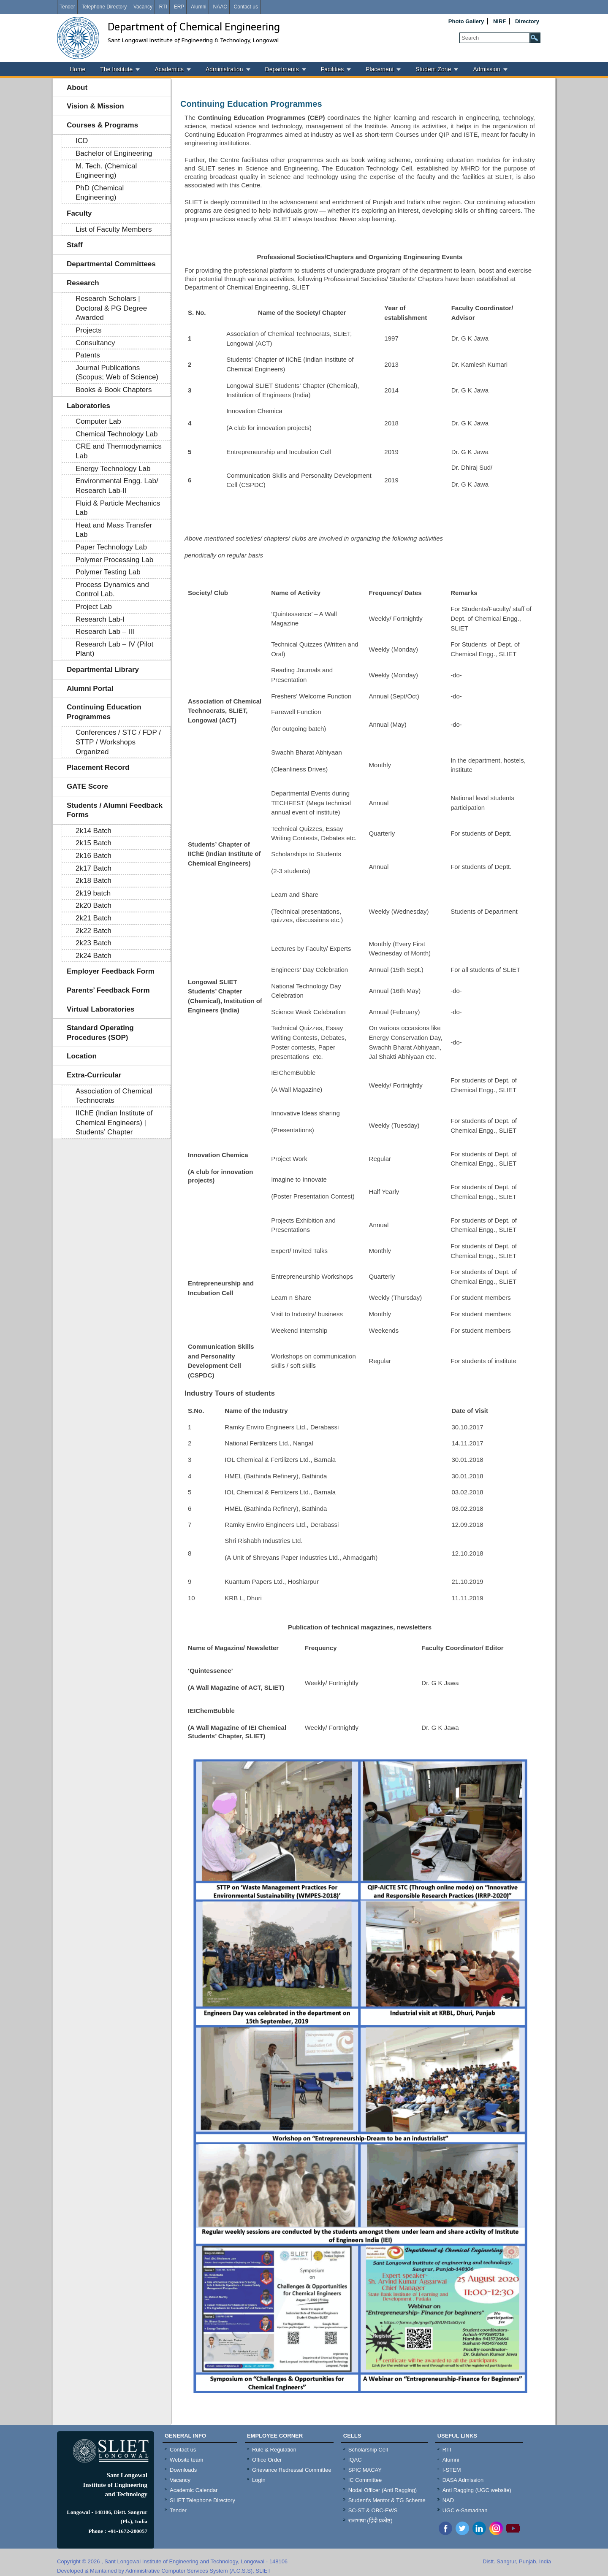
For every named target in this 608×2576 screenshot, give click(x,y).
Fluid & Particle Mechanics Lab (118, 508)
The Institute (116, 69)
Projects (88, 330)
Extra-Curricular (94, 1075)
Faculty (79, 213)
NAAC (220, 7)
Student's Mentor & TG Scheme (387, 2500)
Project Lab (94, 607)
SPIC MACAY (365, 2470)
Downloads (183, 2470)
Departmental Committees (111, 264)
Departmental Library (103, 670)
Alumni (198, 7)
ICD (82, 141)
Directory (527, 21)
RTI (163, 7)
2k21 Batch (93, 918)
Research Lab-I (100, 619)
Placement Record (98, 767)
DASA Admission (463, 2480)
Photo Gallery (466, 21)
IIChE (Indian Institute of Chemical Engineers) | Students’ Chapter (114, 1122)
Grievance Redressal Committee (291, 2470)
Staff (75, 245)
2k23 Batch (93, 943)
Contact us (246, 7)
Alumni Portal (90, 689)
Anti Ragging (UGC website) (476, 2490)
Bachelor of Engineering (114, 153)
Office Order (267, 2460)
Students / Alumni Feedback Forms (115, 810)
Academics (169, 69)
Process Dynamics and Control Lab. (112, 589)
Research (83, 283)
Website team (186, 2460)
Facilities (332, 69)
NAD (448, 2500)
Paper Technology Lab (111, 547)
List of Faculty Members (114, 229)
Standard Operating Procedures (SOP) (100, 1033)
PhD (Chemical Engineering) (100, 193)
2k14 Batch (93, 831)
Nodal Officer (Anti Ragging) (382, 2490)
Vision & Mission (95, 106)
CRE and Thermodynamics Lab (119, 451)
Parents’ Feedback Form (108, 990)
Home (77, 69)
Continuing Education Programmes (104, 712)
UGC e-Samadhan (465, 2510)
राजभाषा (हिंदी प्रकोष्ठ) (370, 2520)
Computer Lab (98, 421)
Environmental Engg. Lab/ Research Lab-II (117, 486)
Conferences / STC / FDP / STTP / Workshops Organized (118, 741)
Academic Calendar (193, 2490)
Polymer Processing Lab (114, 560)
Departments (282, 69)
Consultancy (95, 343)
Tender (67, 7)
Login (259, 2480)
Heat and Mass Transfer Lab (114, 530)
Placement (380, 69)
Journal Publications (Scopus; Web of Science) (117, 373)
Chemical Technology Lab (116, 434)
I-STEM (451, 2470)
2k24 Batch (93, 956)
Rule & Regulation (274, 2449)
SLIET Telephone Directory (202, 2500)
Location (82, 1056)
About (77, 88)
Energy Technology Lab (113, 469)
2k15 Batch (93, 843)
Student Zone (433, 69)
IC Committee (365, 2480)
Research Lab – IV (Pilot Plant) (114, 649)
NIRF (499, 21)
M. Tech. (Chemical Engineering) (106, 171)
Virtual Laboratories (100, 1009)
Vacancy (142, 7)
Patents (88, 355)
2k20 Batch (93, 905)
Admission (486, 69)
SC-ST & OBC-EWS (373, 2510)
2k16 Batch (93, 856)
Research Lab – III (105, 632)
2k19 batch (93, 893)
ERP (179, 7)
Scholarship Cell (368, 2449)
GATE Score (87, 786)
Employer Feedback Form (111, 971)
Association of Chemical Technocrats (114, 1096)
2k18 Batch (93, 881)
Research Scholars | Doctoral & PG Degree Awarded (111, 308)
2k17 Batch (93, 868)
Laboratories (88, 406)
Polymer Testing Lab (108, 572)
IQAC (355, 2460)
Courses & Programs (102, 125)
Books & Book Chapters (114, 390)
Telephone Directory (104, 7)
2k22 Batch (93, 931)
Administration (224, 69)
